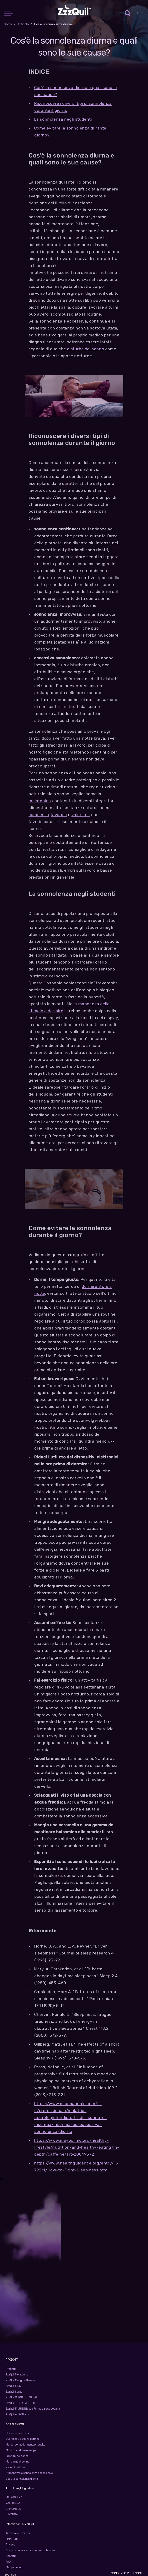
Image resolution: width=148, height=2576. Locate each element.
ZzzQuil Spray (14, 2391)
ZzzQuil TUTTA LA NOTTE (21, 2403)
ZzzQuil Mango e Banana (20, 2380)
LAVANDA (12, 2514)
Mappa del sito (14, 2567)
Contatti (11, 2556)
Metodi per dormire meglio (21, 2450)
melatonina (40, 800)
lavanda (59, 814)
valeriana (80, 814)
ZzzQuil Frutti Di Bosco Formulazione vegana (33, 2408)
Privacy (10, 2544)
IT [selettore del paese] (140, 13)
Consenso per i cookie (128, 2573)
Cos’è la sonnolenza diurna (22, 2478)
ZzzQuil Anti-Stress (17, 2414)
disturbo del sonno (85, 348)
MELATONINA (14, 2497)
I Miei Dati (12, 2539)
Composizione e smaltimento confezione (30, 2550)
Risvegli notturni (15, 2467)
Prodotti (11, 2369)
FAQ (8, 2561)
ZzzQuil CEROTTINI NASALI (22, 2397)
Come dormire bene (18, 2433)
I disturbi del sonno (17, 2456)
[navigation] (8, 8)
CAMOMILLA (13, 2509)
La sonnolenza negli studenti (63, 119)
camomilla (39, 814)
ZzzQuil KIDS (13, 2386)
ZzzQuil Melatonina (17, 2374)
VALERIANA (13, 2503)
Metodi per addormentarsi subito (25, 2444)
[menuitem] (11, 24)
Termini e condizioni (18, 2533)
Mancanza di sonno (17, 2461)
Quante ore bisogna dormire (23, 2439)
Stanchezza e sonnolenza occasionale (29, 2473)
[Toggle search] (127, 13)
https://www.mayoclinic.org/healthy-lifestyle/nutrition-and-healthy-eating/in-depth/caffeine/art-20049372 (76, 2147)
